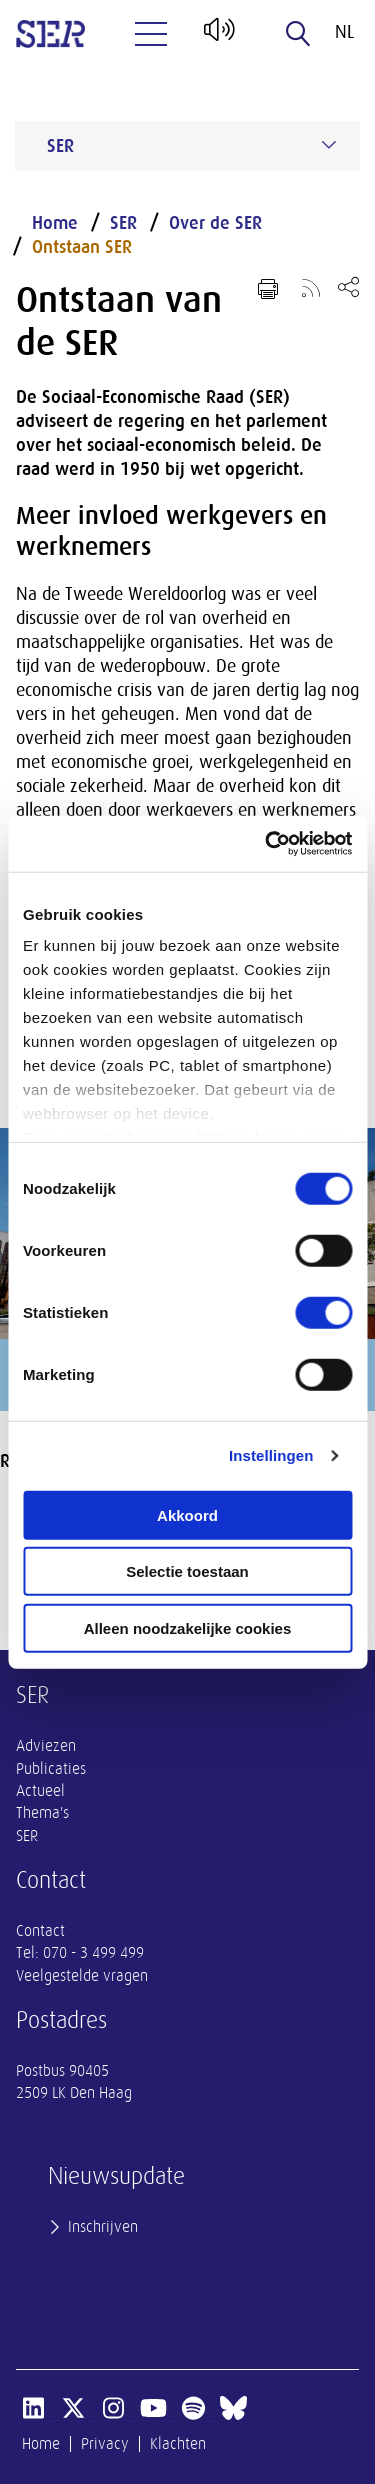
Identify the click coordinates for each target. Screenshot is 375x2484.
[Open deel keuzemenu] (348, 286)
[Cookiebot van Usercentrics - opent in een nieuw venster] (267, 844)
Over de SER (215, 223)
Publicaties (51, 1769)
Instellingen (271, 1455)
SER (123, 223)
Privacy (105, 2444)
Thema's (42, 1813)
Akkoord (187, 1514)
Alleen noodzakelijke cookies (188, 1627)
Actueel (40, 1791)
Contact (40, 1931)
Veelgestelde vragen (82, 1976)
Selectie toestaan (187, 1571)
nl (344, 32)
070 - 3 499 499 (93, 1953)
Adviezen (46, 1746)
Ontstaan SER (82, 247)
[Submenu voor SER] (329, 145)
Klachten (178, 2444)
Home (55, 223)
